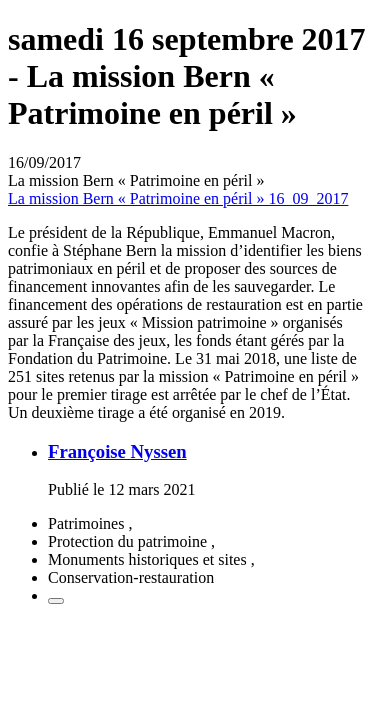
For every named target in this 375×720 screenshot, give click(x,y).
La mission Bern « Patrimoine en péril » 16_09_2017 (178, 198)
